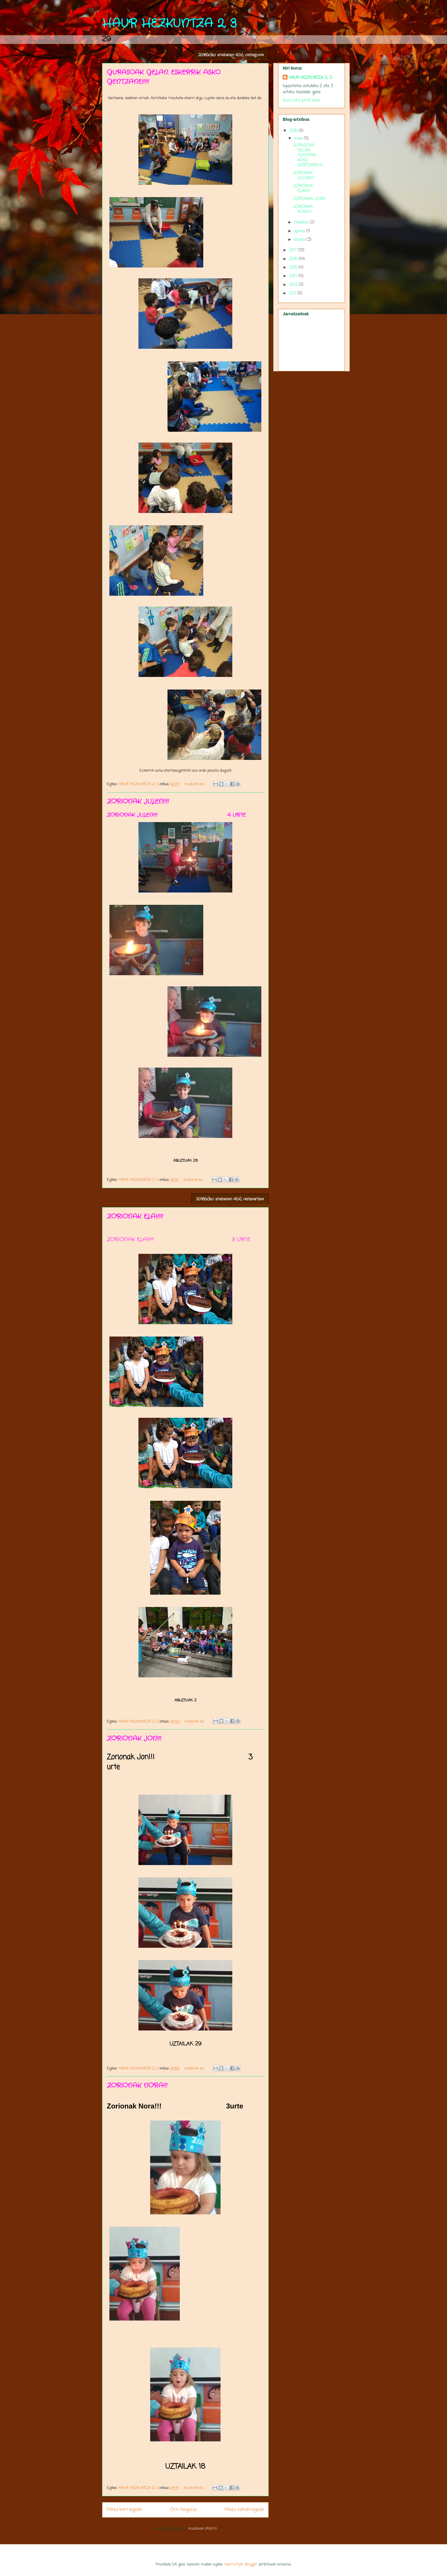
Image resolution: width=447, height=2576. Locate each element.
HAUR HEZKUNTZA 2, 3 (169, 23)
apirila (300, 231)
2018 (294, 131)
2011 (293, 293)
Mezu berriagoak (124, 2509)
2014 (294, 276)
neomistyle (233, 2564)
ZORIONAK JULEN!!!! (138, 801)
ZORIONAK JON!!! (134, 1738)
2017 (293, 250)
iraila (299, 139)
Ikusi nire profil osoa (301, 100)
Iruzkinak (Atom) (202, 2528)
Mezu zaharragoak (244, 2509)
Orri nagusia (183, 2509)
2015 (294, 268)
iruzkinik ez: (194, 784)
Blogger (251, 2564)
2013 (294, 285)
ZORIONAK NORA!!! (137, 2085)
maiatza (302, 222)
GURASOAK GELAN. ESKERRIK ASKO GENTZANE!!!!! (308, 155)
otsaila (300, 240)
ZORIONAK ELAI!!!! (135, 1216)
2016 (294, 259)
